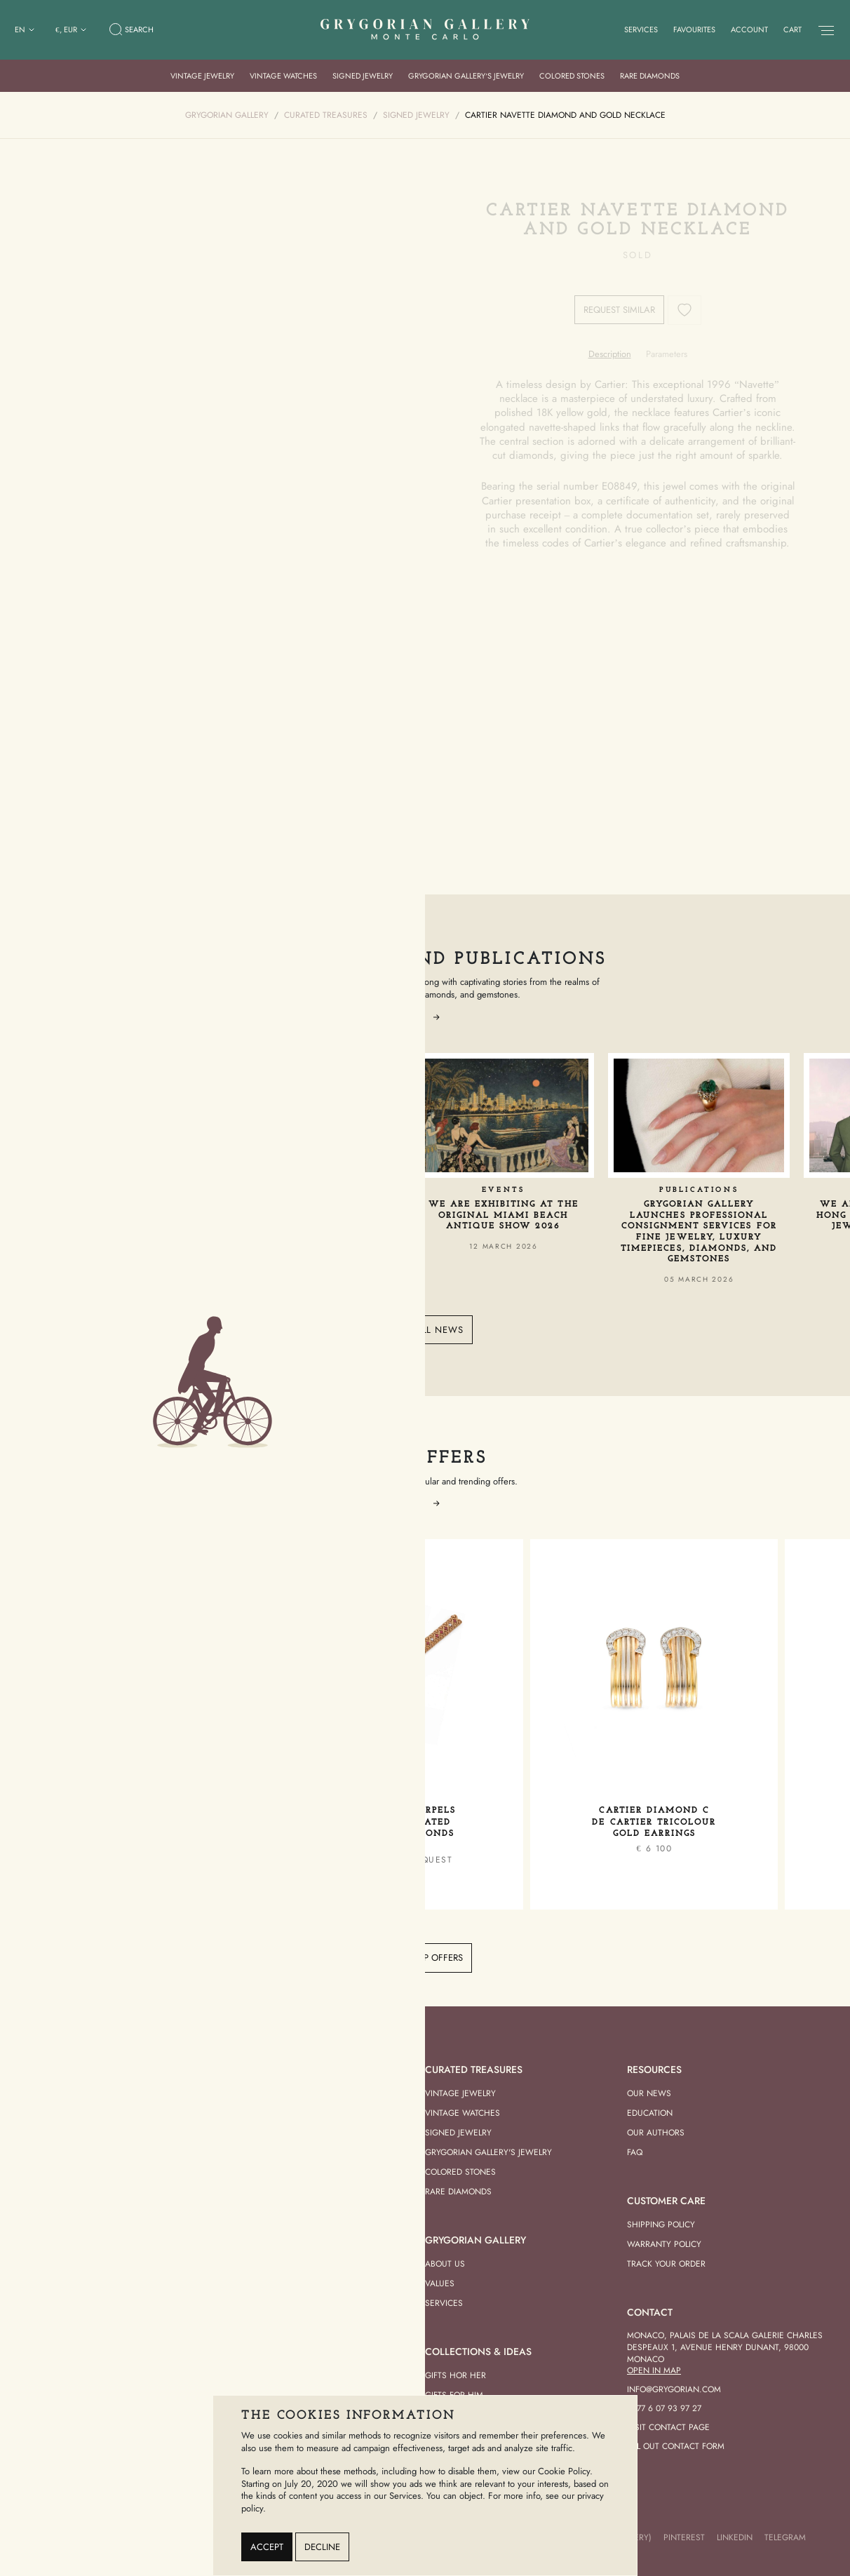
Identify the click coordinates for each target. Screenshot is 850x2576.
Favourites (694, 29)
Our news (649, 2093)
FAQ (634, 2152)
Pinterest (684, 2537)
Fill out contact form (675, 2446)
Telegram (785, 2537)
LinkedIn (735, 2537)
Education (650, 2113)
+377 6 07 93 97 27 (664, 2408)
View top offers (425, 1957)
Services (641, 29)
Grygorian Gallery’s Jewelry (466, 75)
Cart (792, 29)
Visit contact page (668, 2427)
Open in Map (654, 2370)
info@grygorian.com (674, 2389)
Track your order (666, 2264)
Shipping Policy (661, 2224)
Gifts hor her (455, 2375)
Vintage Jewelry (202, 75)
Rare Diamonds (650, 75)
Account (749, 29)
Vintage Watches (283, 75)
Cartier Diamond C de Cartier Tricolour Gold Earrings (654, 1821)
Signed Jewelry (362, 75)
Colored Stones (572, 75)
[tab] (609, 354)
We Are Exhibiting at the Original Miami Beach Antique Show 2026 (504, 1215)
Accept (266, 2547)
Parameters (666, 354)
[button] (436, 1016)
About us (445, 2264)
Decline (322, 2547)
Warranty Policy (664, 2244)
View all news (425, 1329)
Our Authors (655, 2132)
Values (439, 2283)
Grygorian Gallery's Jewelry (488, 2152)
